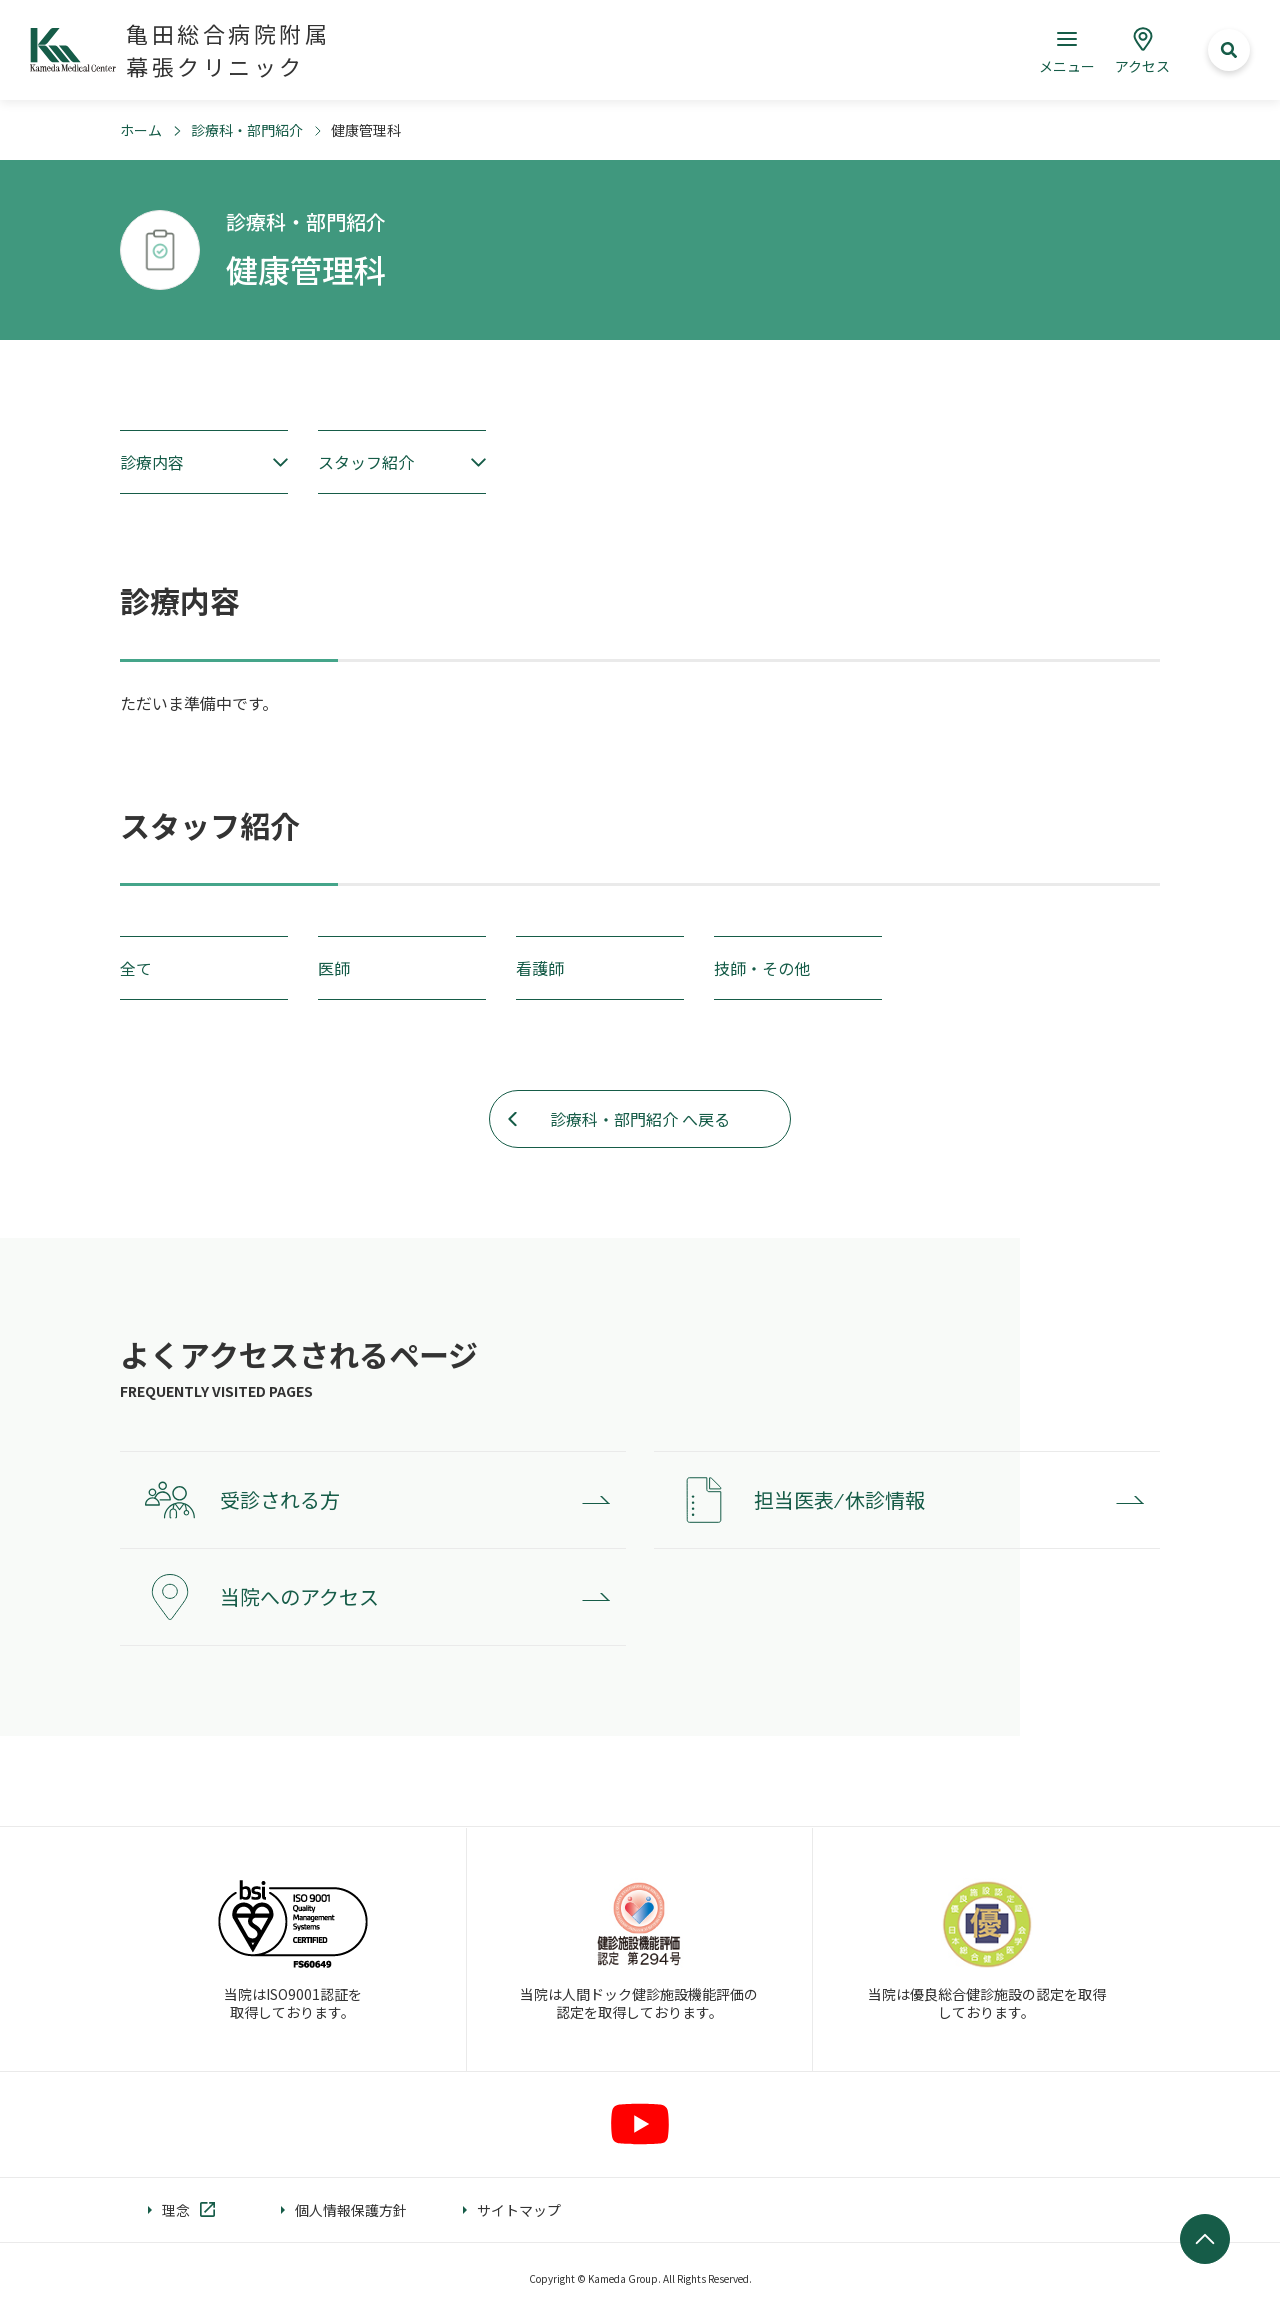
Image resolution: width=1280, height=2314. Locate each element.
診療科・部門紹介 (247, 130)
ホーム (141, 130)
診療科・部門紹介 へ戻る (640, 1119)
